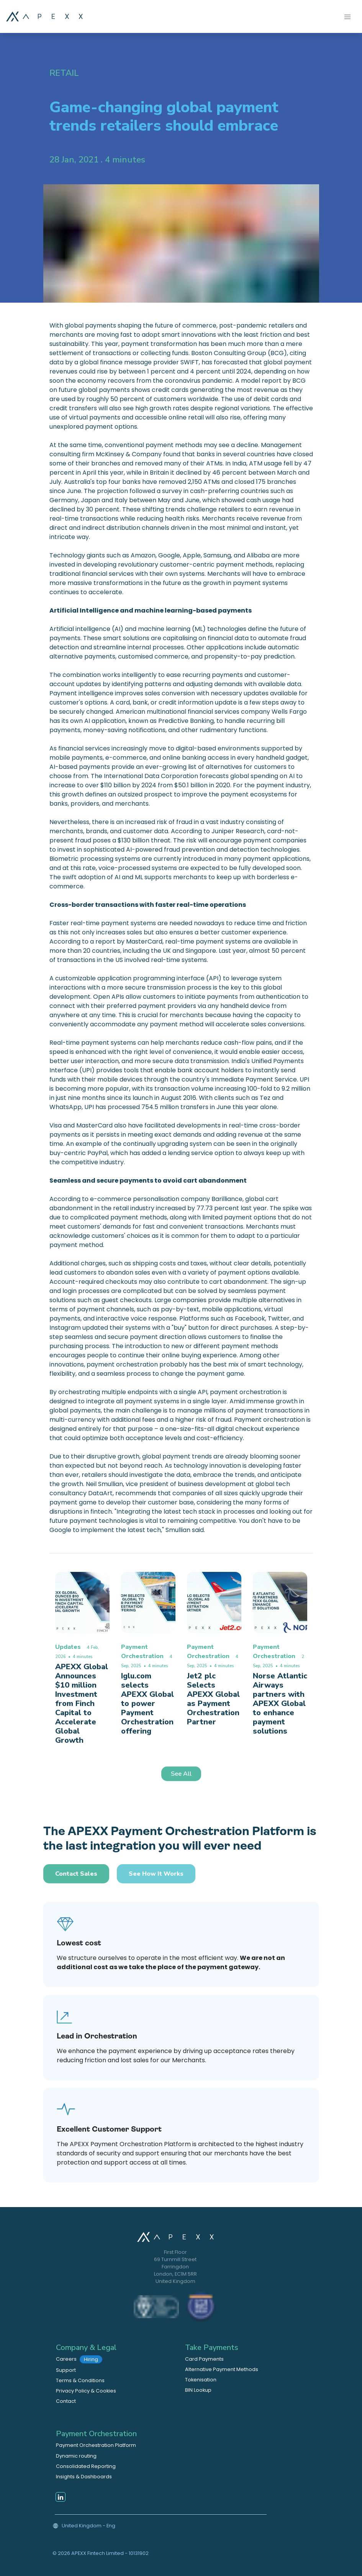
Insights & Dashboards (84, 2476)
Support (66, 2370)
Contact (66, 2401)
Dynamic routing (76, 2456)
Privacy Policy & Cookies (86, 2391)
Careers (79, 2359)
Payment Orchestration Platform (96, 2445)
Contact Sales (76, 1874)
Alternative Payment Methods (221, 2369)
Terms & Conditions (80, 2380)
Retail (64, 73)
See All (181, 1774)
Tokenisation (200, 2379)
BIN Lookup (198, 2390)
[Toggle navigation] (347, 16)
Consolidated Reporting (86, 2466)
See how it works (156, 1874)
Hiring (91, 2359)
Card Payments (204, 2359)
